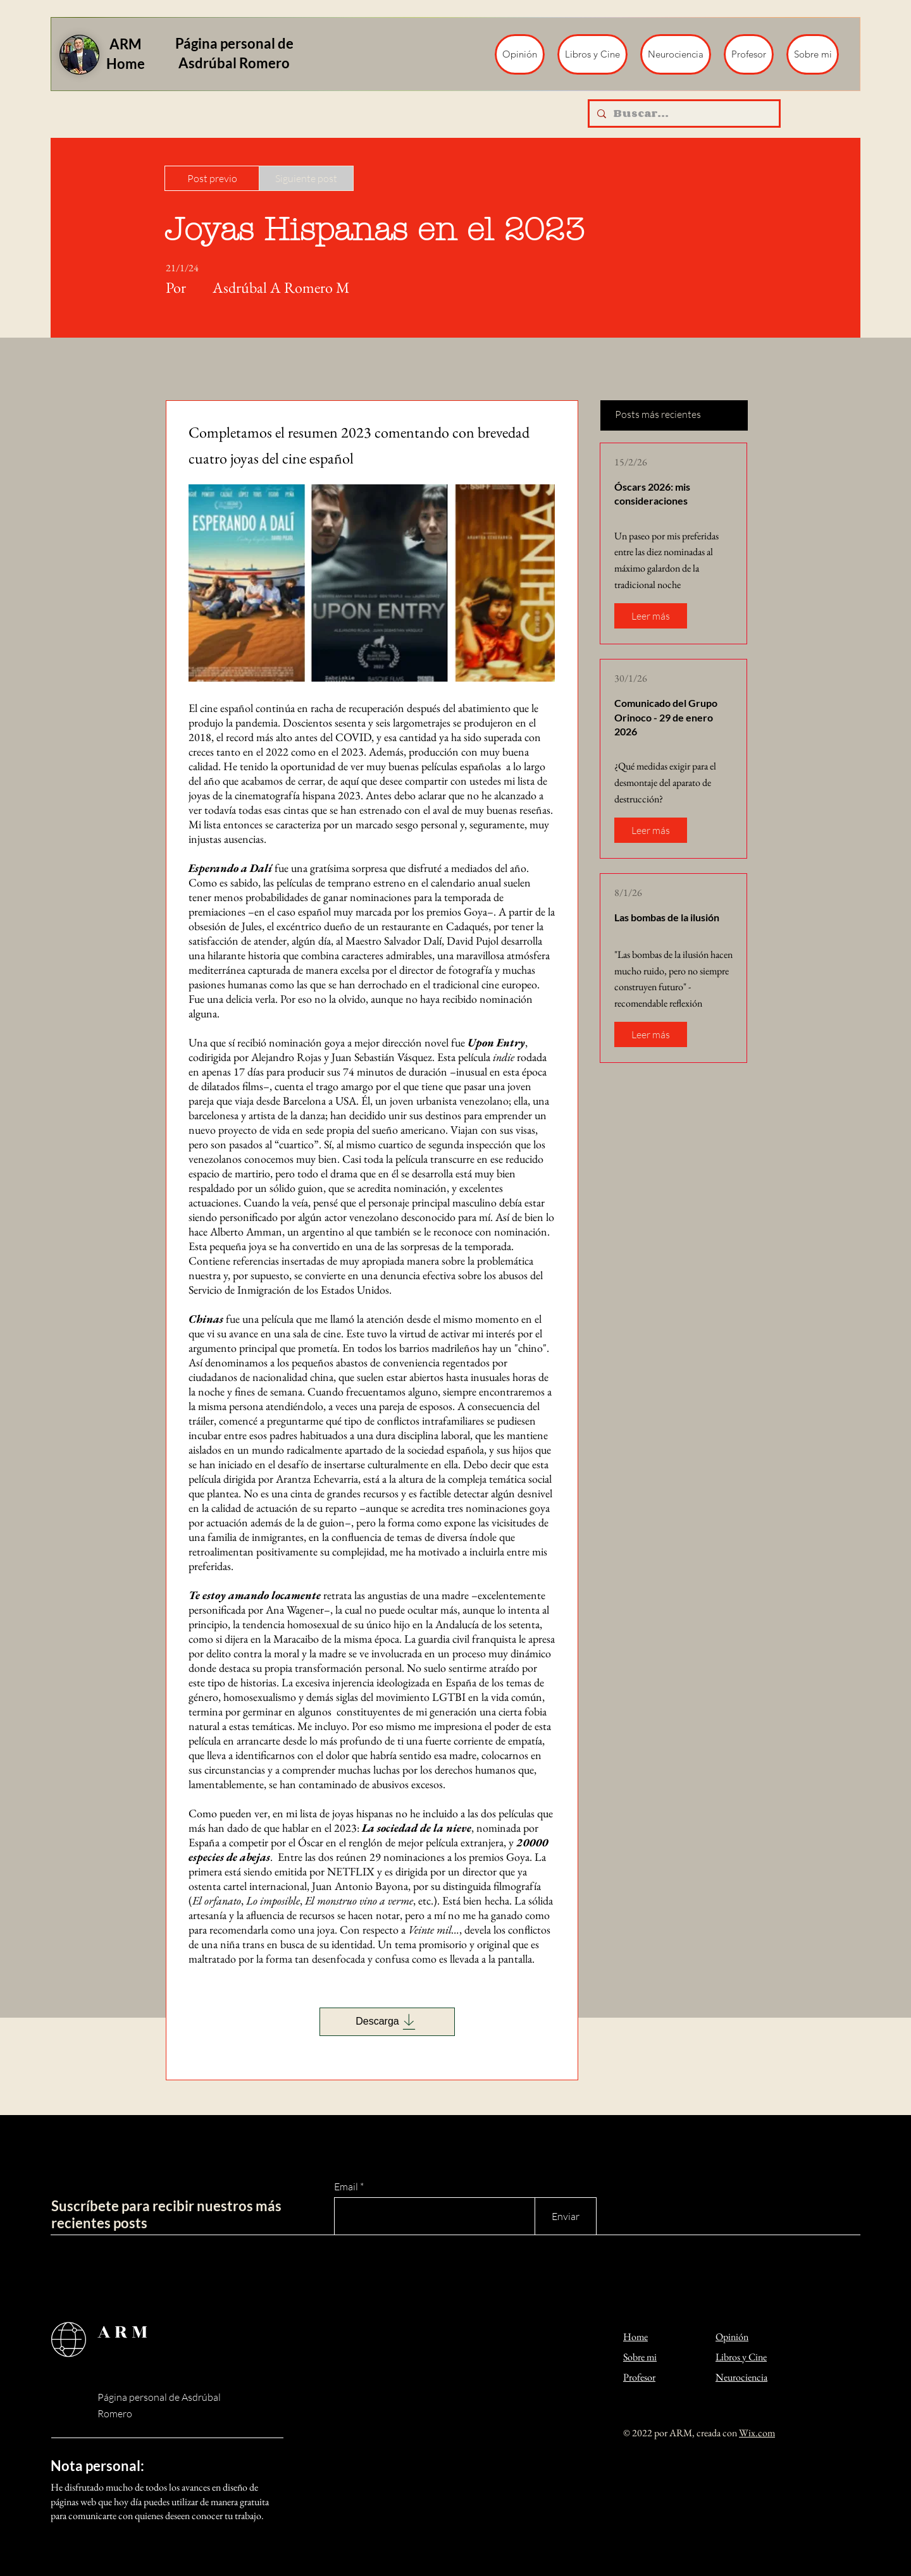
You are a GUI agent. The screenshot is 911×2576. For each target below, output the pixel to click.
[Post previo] (211, 178)
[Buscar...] (683, 113)
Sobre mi (640, 2357)
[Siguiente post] (306, 178)
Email (346, 2186)
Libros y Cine (741, 2357)
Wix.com (757, 2432)
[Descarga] (387, 2022)
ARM (124, 2331)
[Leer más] (650, 616)
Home (635, 2336)
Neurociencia (741, 2377)
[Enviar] (566, 2216)
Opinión (732, 2336)
